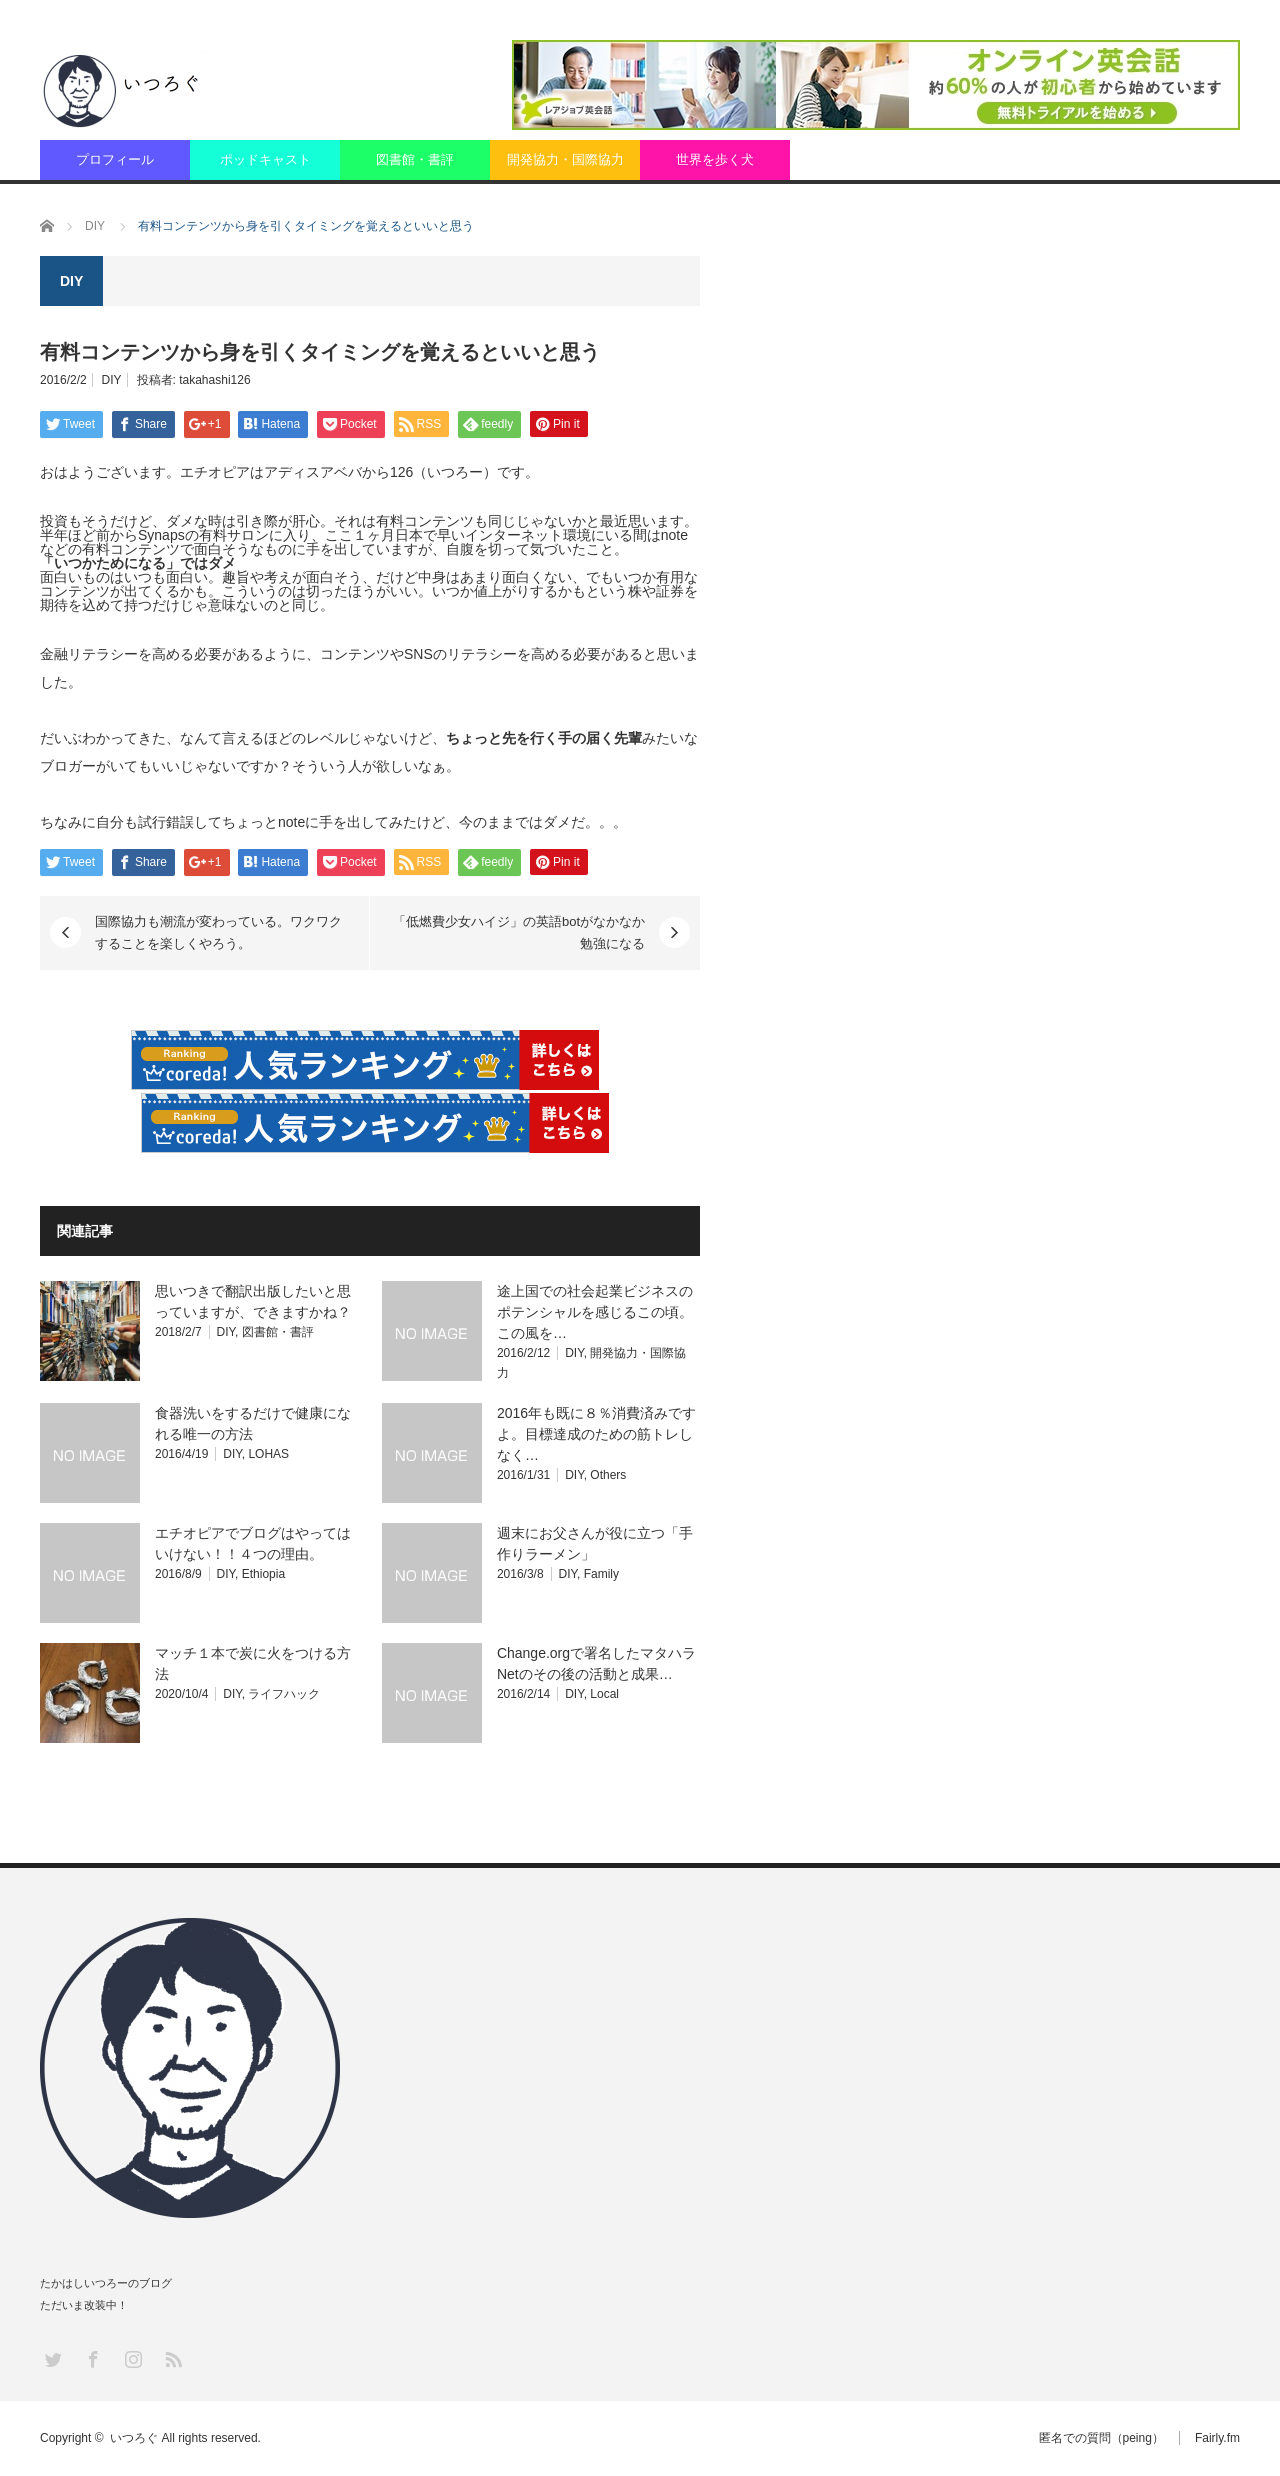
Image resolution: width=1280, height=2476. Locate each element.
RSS (172, 2358)
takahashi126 (214, 380)
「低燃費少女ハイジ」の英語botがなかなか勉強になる (519, 932)
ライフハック (284, 1694)
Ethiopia (263, 1574)
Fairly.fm (1217, 2438)
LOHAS (268, 1454)
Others (608, 1475)
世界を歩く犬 (715, 159)
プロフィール (115, 159)
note (674, 535)
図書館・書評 (415, 159)
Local (604, 1694)
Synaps (161, 535)
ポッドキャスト (265, 159)
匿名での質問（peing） (1101, 2438)
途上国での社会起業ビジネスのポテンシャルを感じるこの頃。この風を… (595, 1312)
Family (601, 1574)
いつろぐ (134, 2438)
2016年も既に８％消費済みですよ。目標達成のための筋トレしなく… (596, 1434)
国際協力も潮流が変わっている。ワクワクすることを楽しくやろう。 (218, 932)
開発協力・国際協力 (565, 159)
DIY (112, 380)
